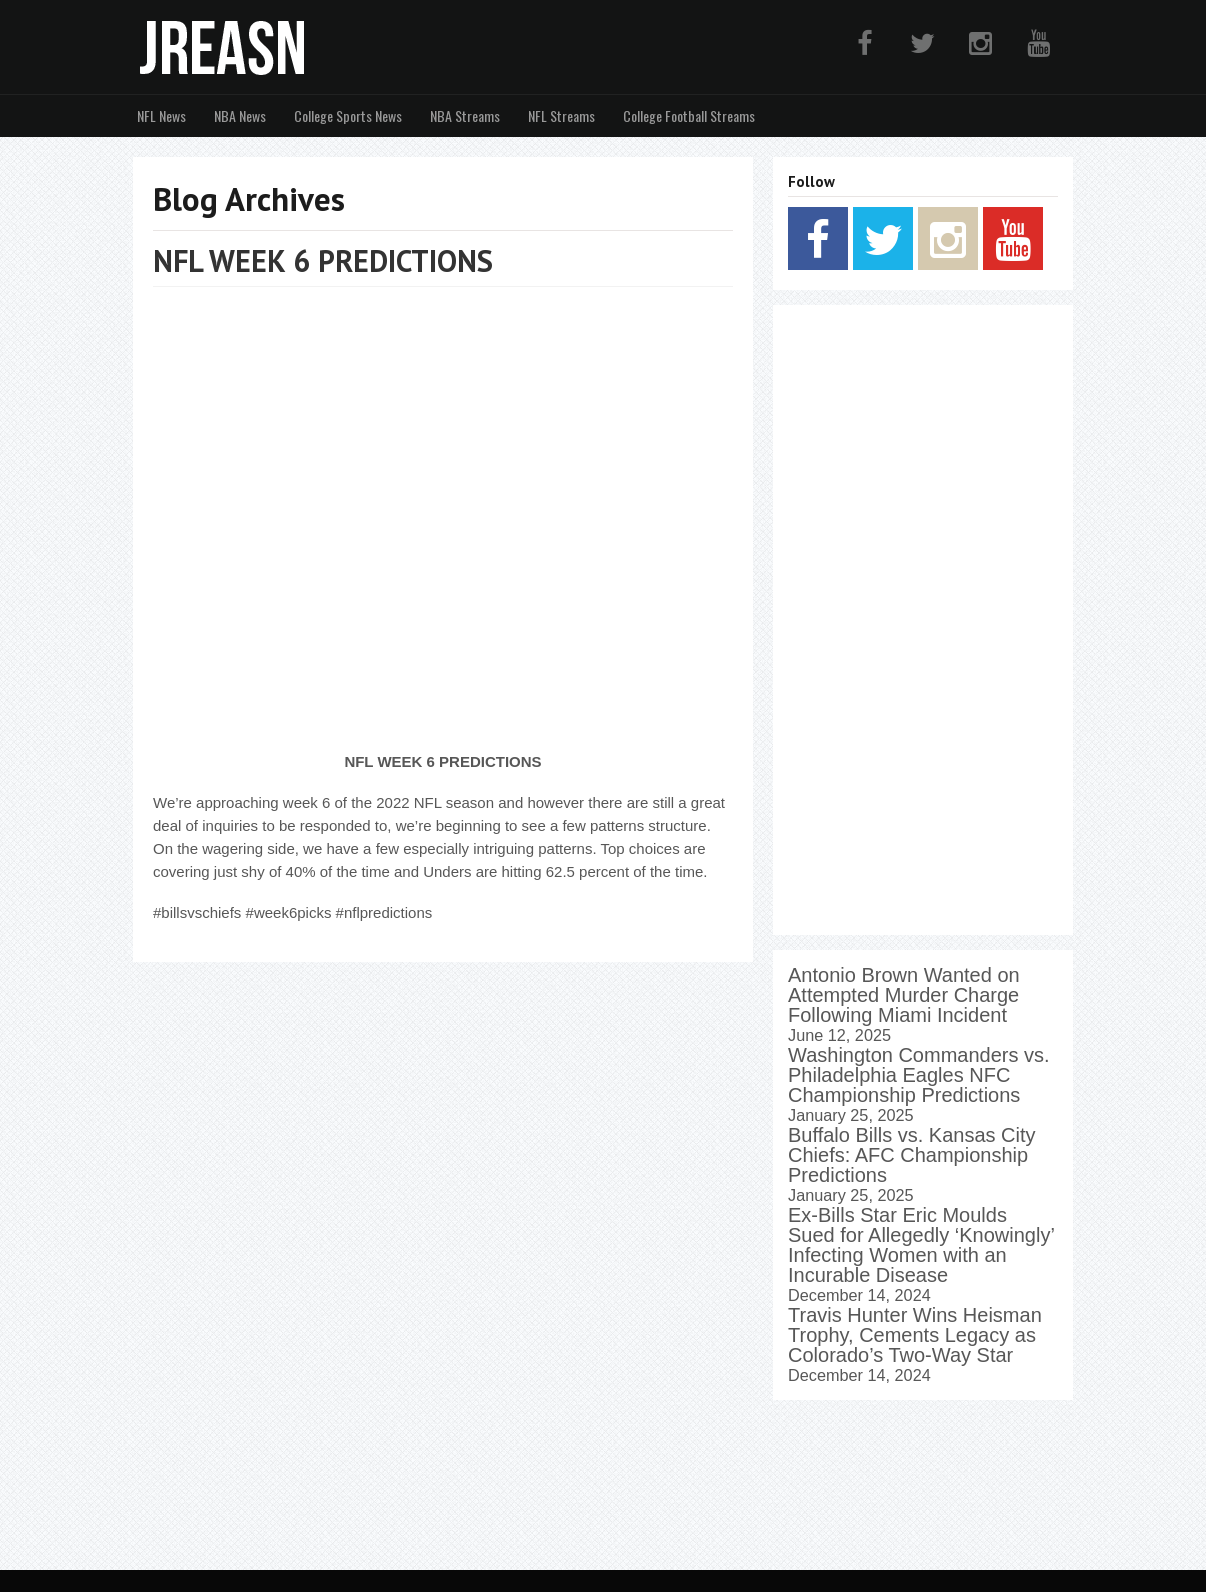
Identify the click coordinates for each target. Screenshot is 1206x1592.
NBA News (240, 115)
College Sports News (348, 115)
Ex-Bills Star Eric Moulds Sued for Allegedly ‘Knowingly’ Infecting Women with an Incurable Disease (921, 1245)
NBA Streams (465, 115)
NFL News (161, 115)
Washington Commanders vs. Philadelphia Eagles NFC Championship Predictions (919, 1075)
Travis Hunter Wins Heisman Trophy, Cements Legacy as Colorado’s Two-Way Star (915, 1335)
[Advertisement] (923, 620)
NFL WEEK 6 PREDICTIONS (323, 260)
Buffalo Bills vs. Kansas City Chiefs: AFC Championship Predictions (912, 1155)
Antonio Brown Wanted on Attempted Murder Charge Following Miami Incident (904, 995)
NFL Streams (561, 115)
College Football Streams (689, 115)
